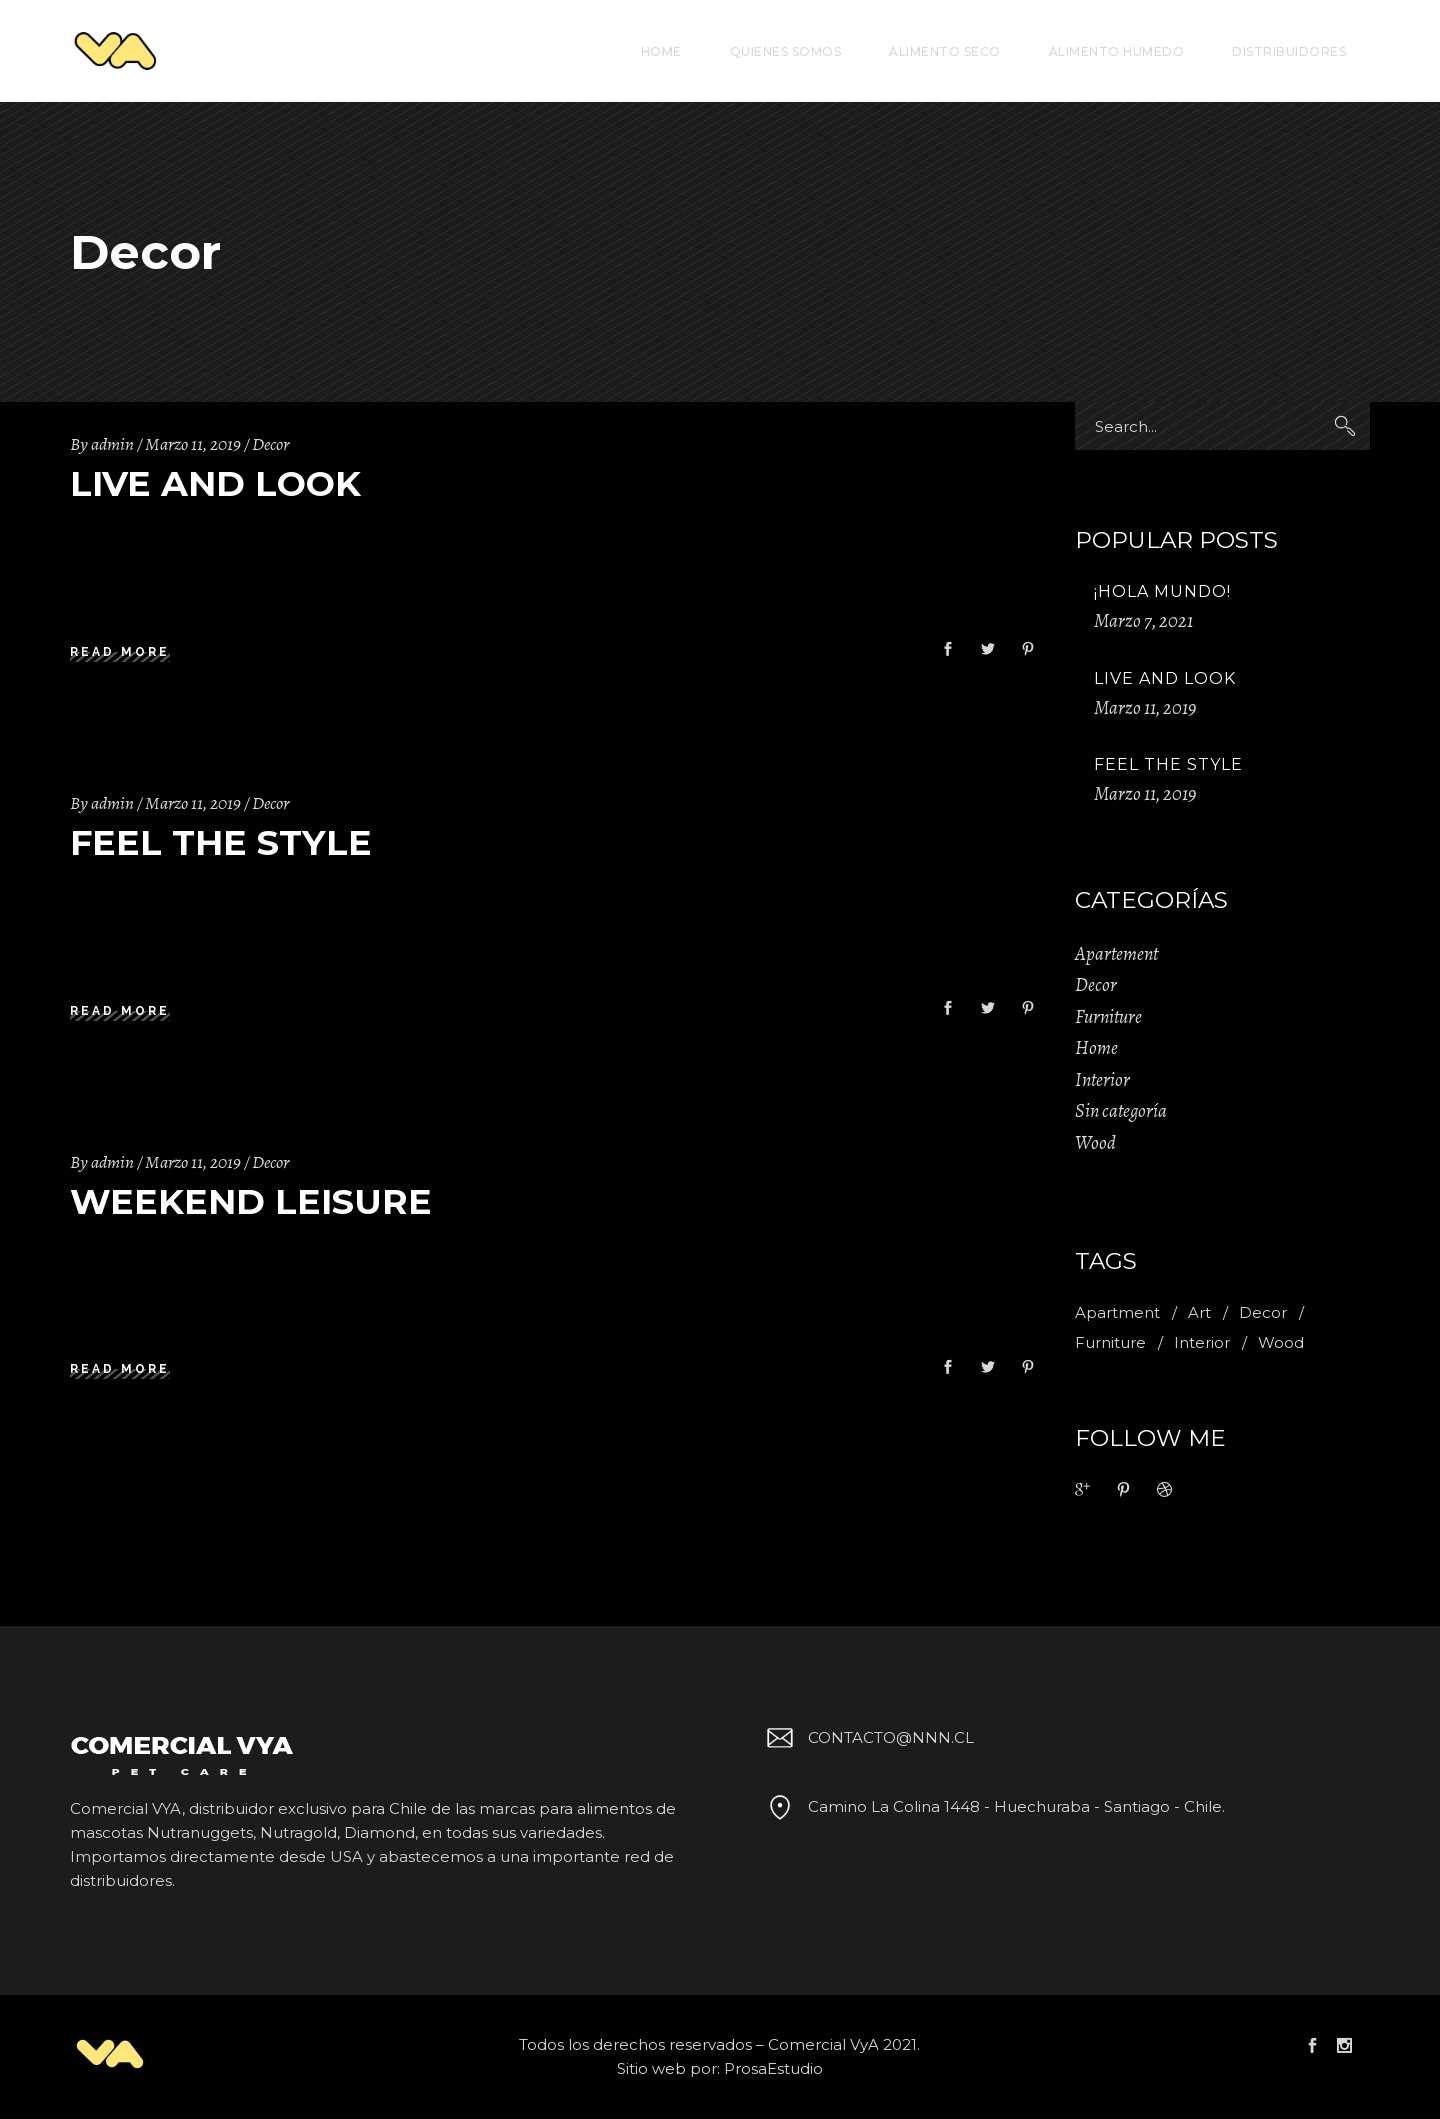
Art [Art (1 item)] (1199, 1312)
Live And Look (215, 483)
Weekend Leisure (251, 1201)
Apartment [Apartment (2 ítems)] (1117, 1312)
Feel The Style (221, 842)
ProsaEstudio (773, 2068)
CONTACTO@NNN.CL (867, 1737)
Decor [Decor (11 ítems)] (1263, 1312)
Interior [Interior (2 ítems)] (1202, 1342)
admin (112, 444)
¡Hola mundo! (1162, 591)
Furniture (1108, 1017)
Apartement (1116, 954)
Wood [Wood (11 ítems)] (1281, 1342)
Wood (1095, 1143)
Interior (1102, 1080)
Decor (270, 444)
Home (1096, 1048)
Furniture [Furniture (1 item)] (1110, 1342)
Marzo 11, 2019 (193, 444)
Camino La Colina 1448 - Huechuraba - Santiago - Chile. (992, 1806)
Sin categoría (1121, 1111)
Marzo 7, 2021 (1143, 621)
